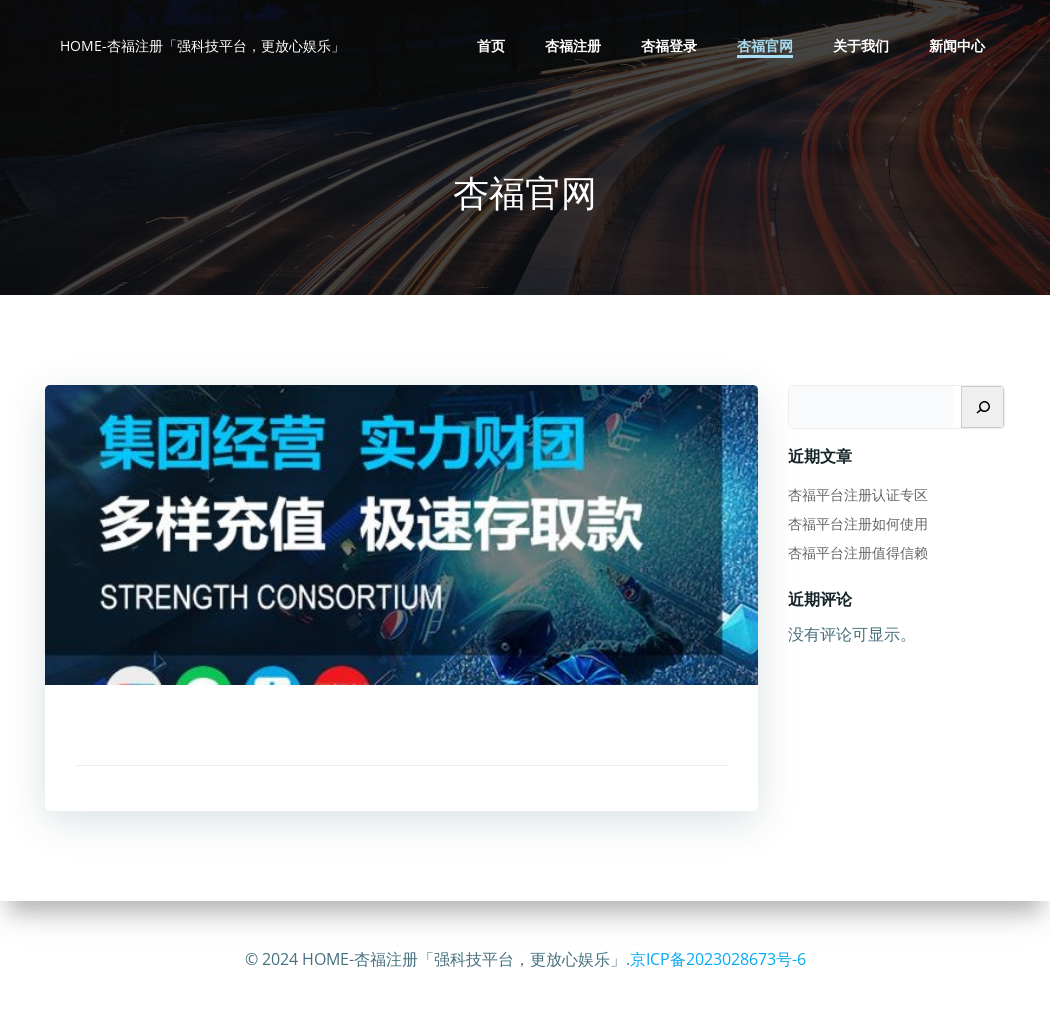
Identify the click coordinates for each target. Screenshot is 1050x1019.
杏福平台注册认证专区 (858, 494)
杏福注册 (573, 45)
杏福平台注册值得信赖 (858, 552)
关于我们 (861, 45)
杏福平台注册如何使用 (858, 523)
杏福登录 (669, 45)
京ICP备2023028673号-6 (718, 959)
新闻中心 (957, 45)
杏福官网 (765, 45)
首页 (491, 45)
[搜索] (982, 407)
